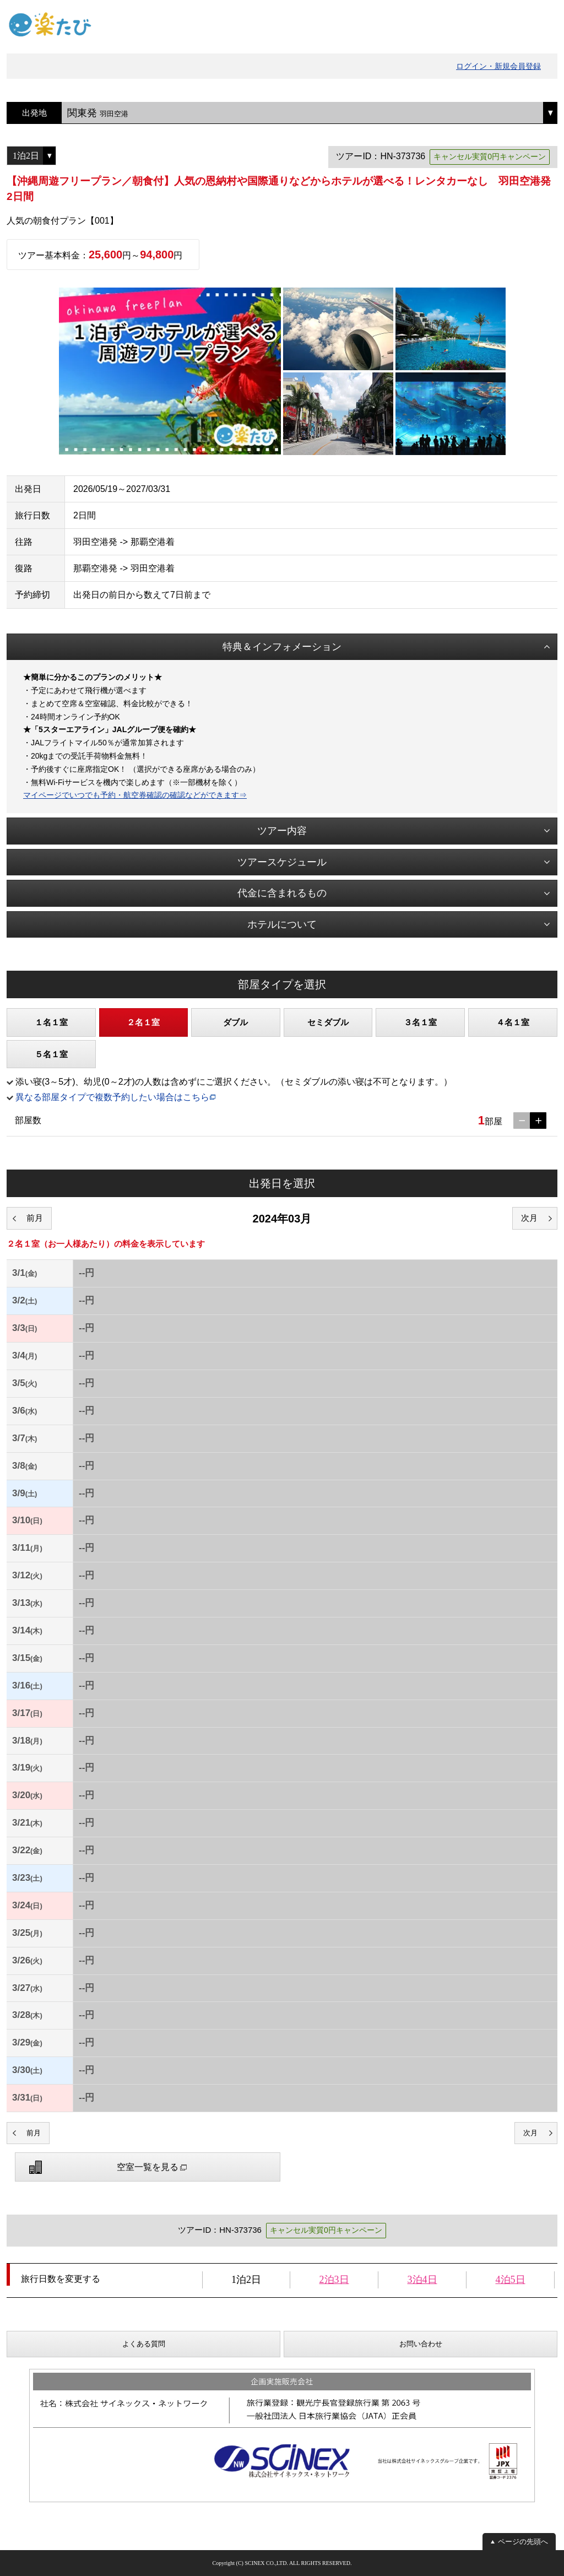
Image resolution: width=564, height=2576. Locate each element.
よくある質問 (143, 2344)
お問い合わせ (420, 2344)
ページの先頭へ (523, 2541)
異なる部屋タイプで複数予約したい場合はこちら (112, 1097)
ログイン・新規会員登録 (498, 66)
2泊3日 (334, 2279)
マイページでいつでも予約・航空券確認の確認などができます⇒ (135, 795)
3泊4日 (422, 2279)
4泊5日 (510, 2279)
